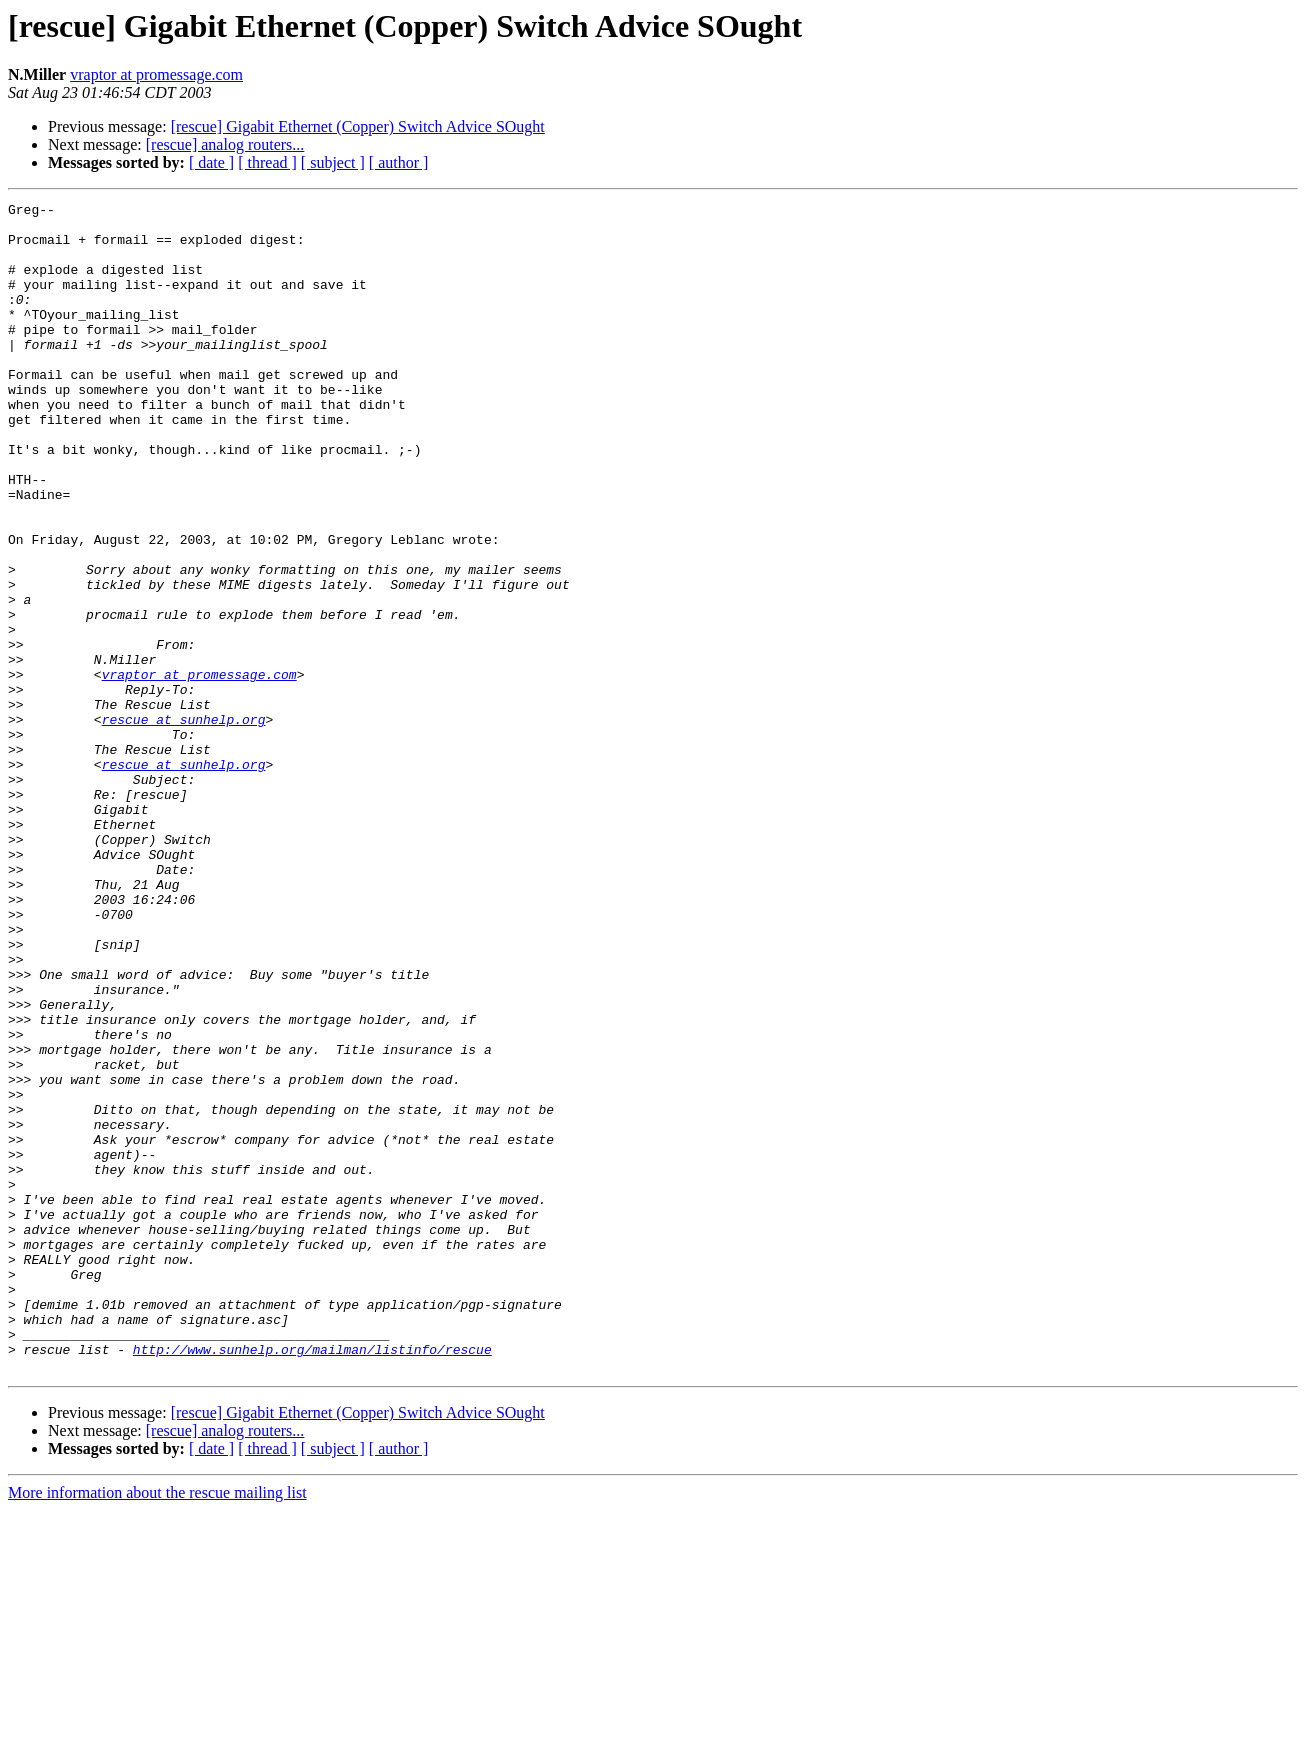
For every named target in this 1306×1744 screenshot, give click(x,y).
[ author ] (399, 162)
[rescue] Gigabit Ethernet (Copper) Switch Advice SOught (358, 126)
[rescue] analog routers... (225, 144)
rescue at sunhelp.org (184, 824)
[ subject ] (333, 162)
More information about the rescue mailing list (157, 1726)
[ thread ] (267, 162)
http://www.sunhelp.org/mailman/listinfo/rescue (312, 1580)
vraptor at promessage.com (156, 74)
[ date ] (211, 162)
